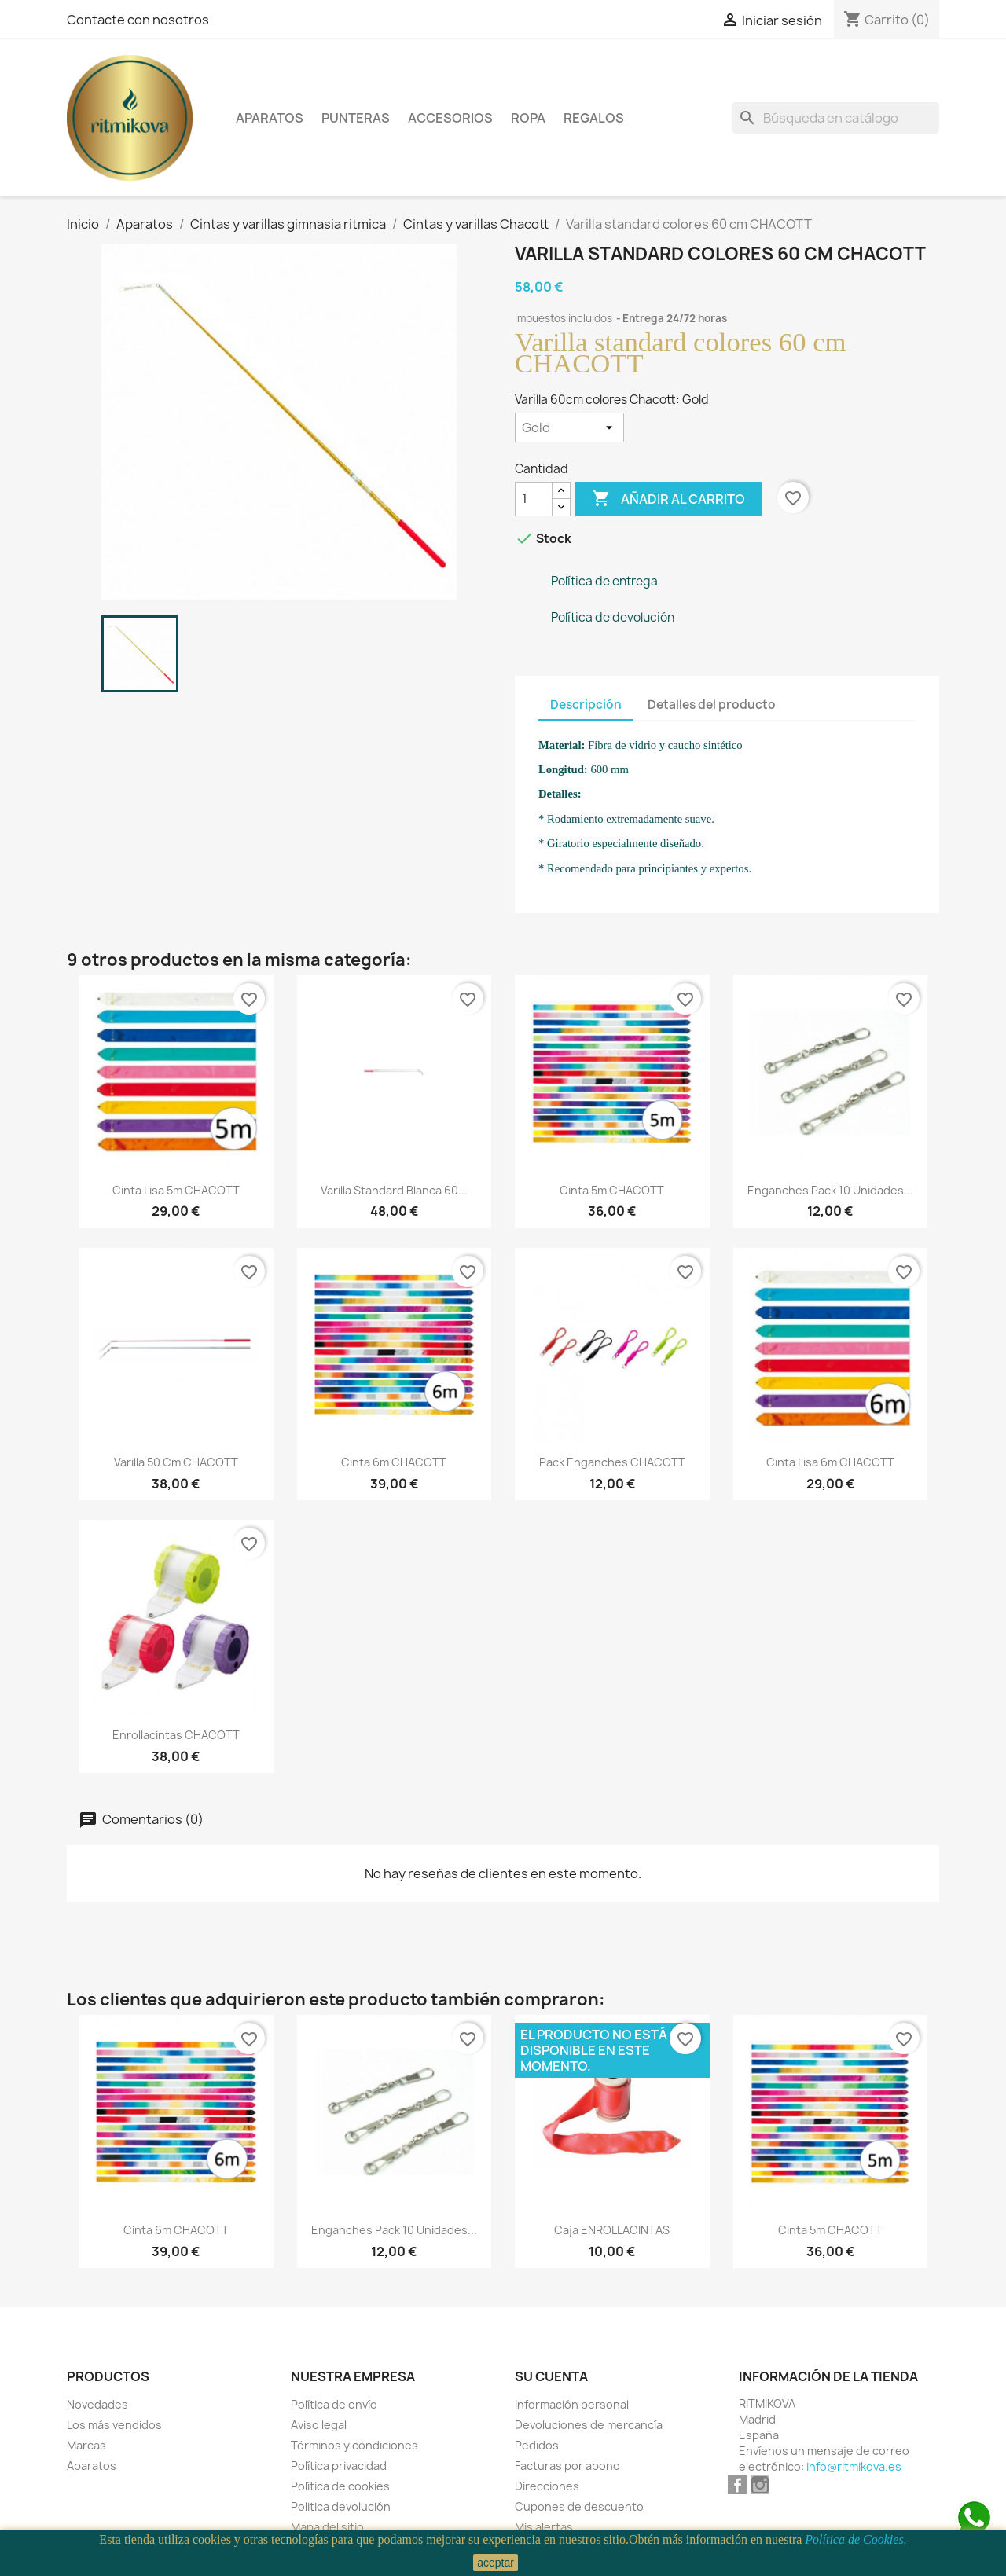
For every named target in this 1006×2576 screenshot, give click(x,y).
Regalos (594, 118)
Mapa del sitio (327, 2526)
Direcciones (547, 2486)
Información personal (572, 2404)
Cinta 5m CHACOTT (612, 1190)
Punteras (355, 118)
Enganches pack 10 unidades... (830, 1190)
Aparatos (269, 118)
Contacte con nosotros (138, 19)
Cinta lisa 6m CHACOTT (830, 1462)
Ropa (528, 118)
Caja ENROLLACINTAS (612, 2229)
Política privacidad (339, 2465)
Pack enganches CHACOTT (612, 1462)
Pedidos (537, 2445)
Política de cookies (340, 2486)
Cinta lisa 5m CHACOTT (176, 1190)
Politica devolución (341, 2506)
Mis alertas (544, 2526)
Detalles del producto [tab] (712, 704)
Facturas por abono (567, 2465)
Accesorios (450, 118)
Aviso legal (319, 2424)
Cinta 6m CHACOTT (393, 1462)
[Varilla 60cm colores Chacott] (569, 427)
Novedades (97, 2404)
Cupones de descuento (579, 2506)
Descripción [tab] (586, 704)
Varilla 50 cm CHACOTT (176, 1462)
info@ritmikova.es (853, 2466)
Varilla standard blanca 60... (394, 1190)
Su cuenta (551, 2376)
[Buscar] (835, 118)
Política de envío (334, 2404)
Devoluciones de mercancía (589, 2424)
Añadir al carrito (668, 499)
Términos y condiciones (354, 2445)
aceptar (495, 2562)
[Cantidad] (534, 499)
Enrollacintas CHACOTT (176, 1734)
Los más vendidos (114, 2424)
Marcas (86, 2445)
